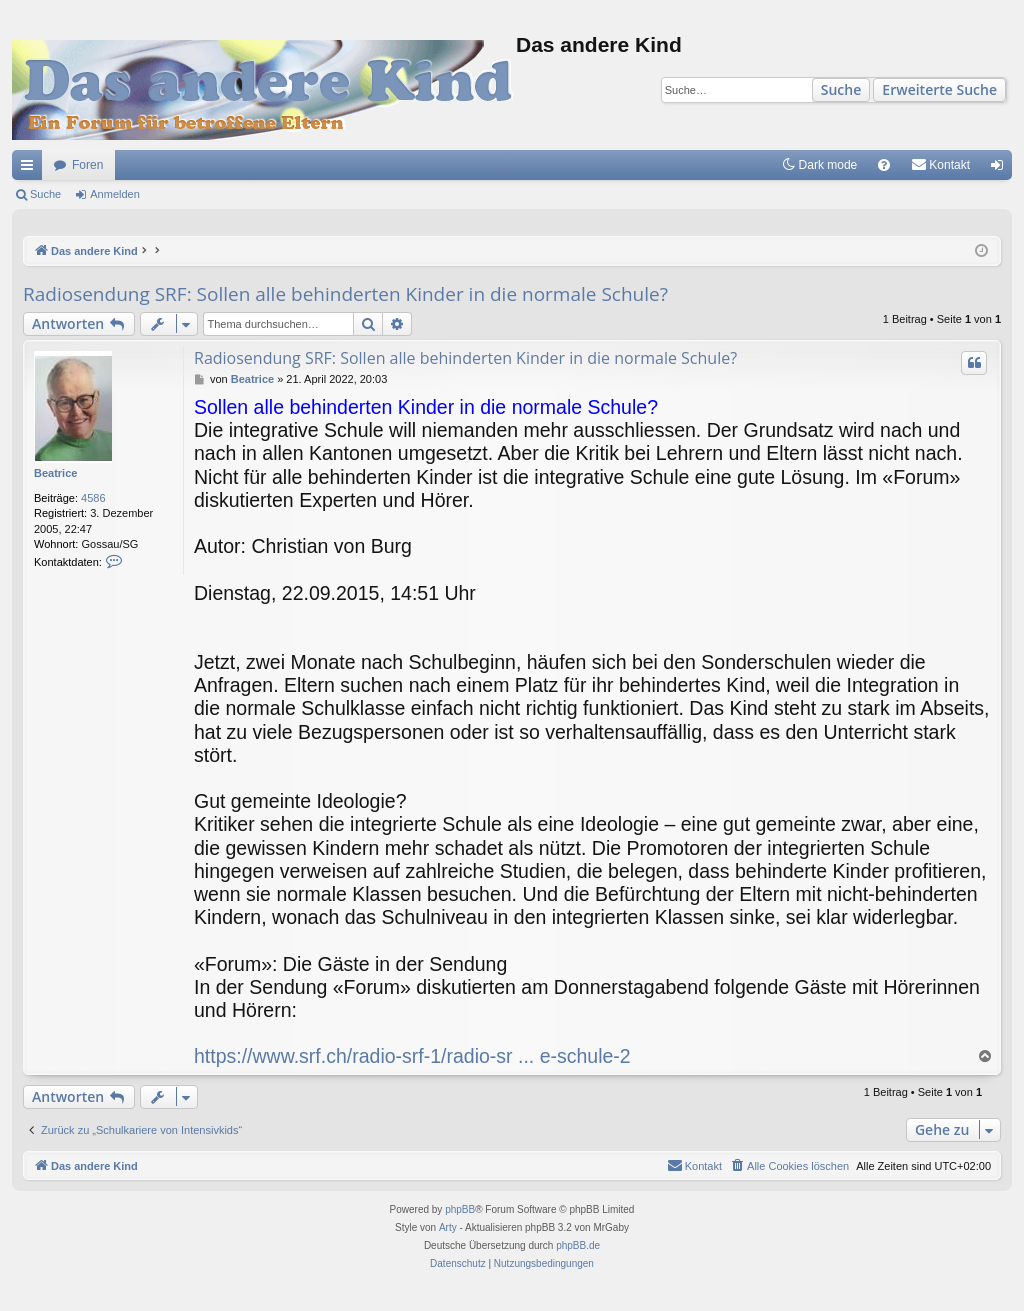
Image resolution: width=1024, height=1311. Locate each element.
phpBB (460, 1209)
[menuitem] (884, 165)
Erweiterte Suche (939, 89)
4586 (93, 498)
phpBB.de (578, 1245)
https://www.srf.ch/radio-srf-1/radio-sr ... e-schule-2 (412, 1056)
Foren (87, 165)
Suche (841, 89)
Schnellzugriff (31, 169)
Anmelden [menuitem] (1001, 169)
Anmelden (115, 194)
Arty (448, 1227)
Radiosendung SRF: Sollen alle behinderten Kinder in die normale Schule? (345, 294)
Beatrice (55, 473)
